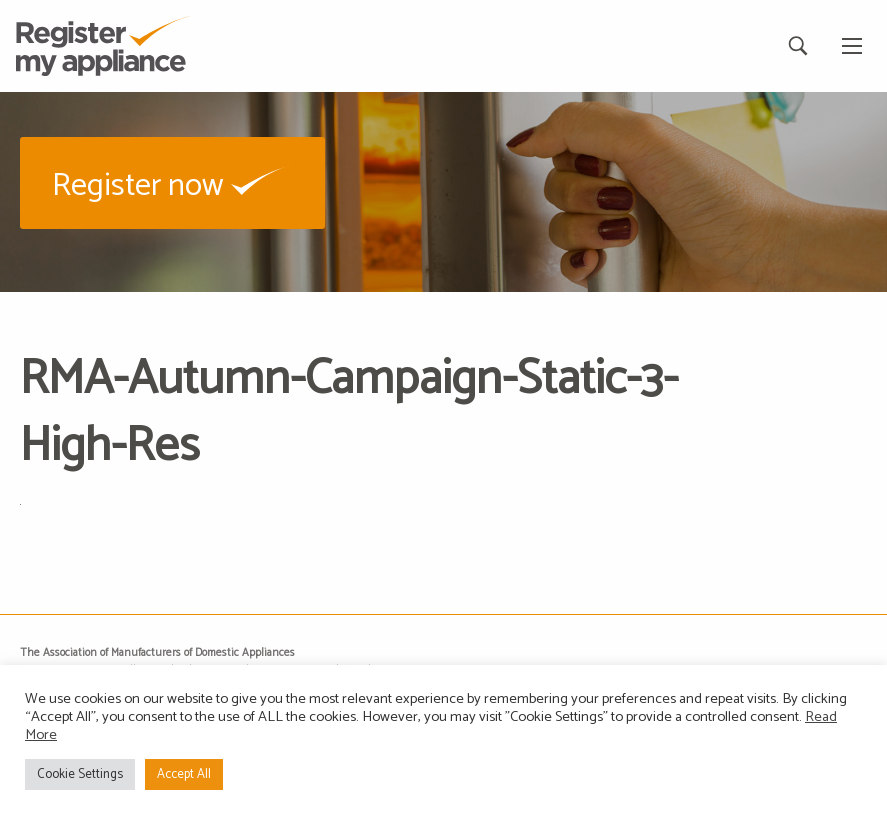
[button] (172, 182)
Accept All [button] (184, 774)
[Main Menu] (852, 46)
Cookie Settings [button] (80, 774)
